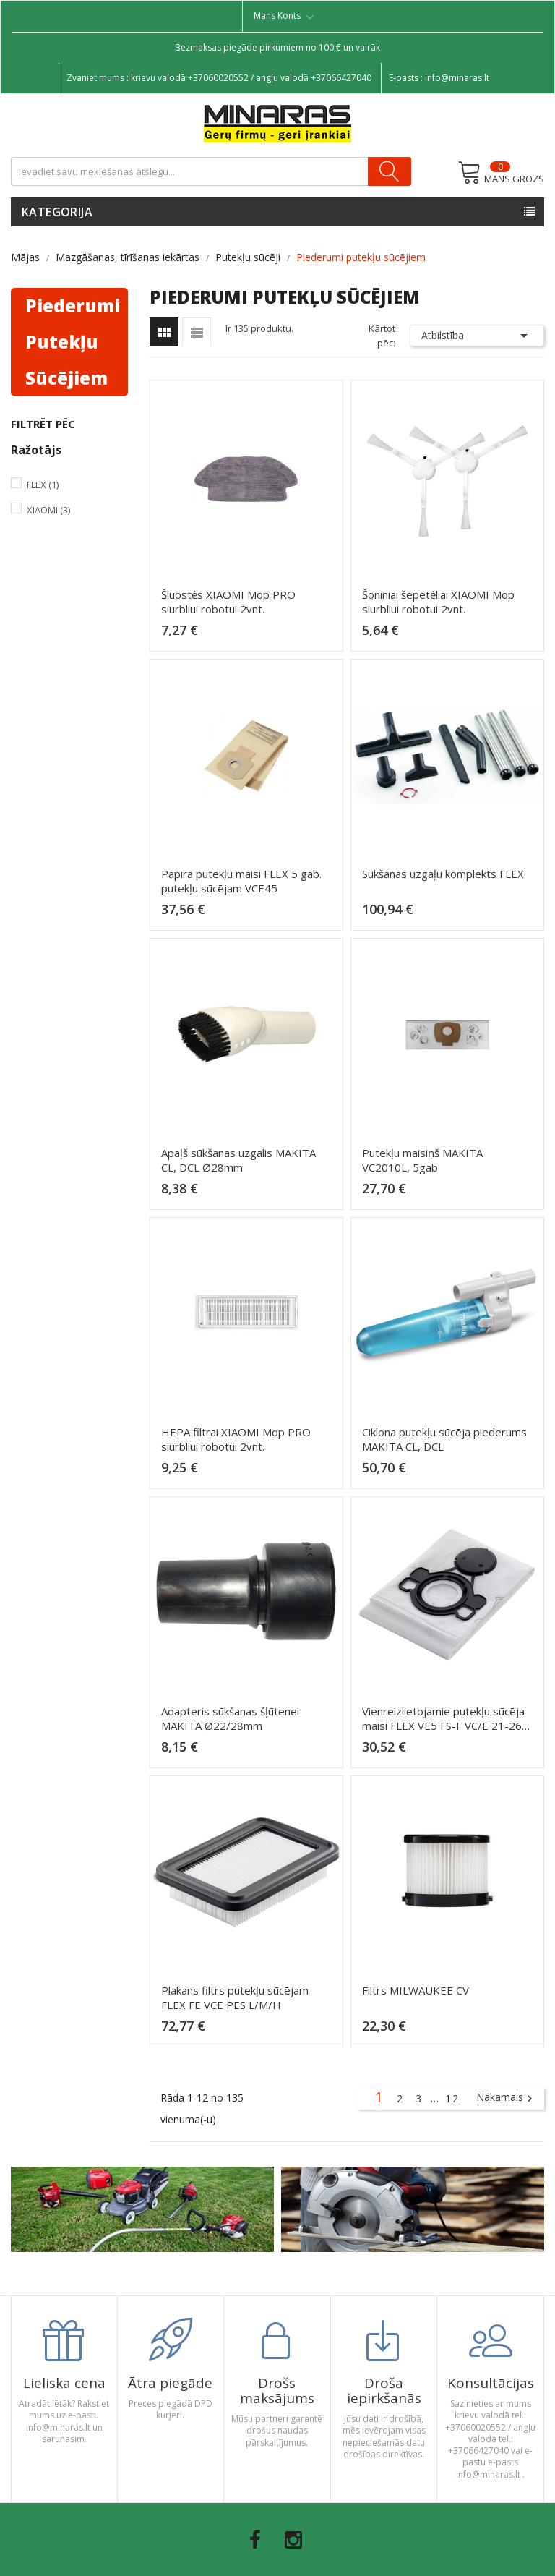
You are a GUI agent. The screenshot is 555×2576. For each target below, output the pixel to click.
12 (452, 2098)
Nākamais (506, 2097)
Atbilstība (477, 335)
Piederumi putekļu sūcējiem (72, 342)
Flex (43, 484)
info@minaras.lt (457, 78)
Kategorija (57, 212)
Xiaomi (48, 509)
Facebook (255, 2539)
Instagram (293, 2539)
